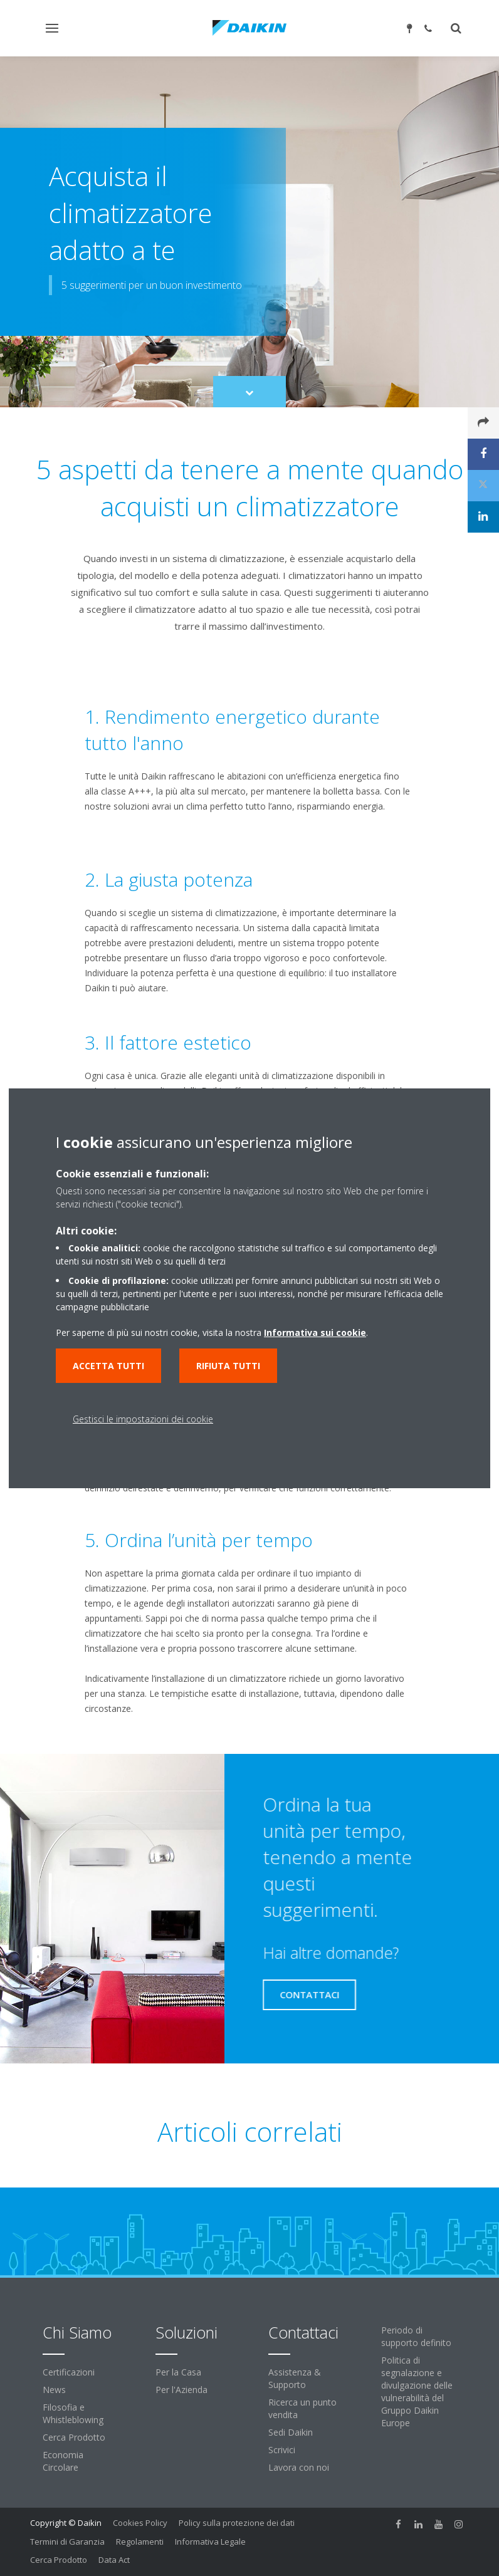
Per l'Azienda (181, 2390)
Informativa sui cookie (315, 1332)
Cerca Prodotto (74, 2437)
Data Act (114, 2559)
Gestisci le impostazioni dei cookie (143, 1419)
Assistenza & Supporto (294, 2378)
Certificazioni (69, 2372)
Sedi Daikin (290, 2432)
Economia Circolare (63, 2461)
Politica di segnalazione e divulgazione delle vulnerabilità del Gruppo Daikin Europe (417, 2391)
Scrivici (281, 2450)
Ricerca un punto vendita (302, 2408)
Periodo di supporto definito (416, 2336)
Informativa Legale (210, 2541)
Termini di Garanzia (67, 2541)
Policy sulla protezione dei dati (237, 2522)
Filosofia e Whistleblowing (73, 2413)
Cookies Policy (140, 2522)
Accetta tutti (108, 1366)
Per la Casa (178, 2372)
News (54, 2390)
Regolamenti (140, 2541)
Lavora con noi (298, 2467)
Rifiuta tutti (228, 1366)
